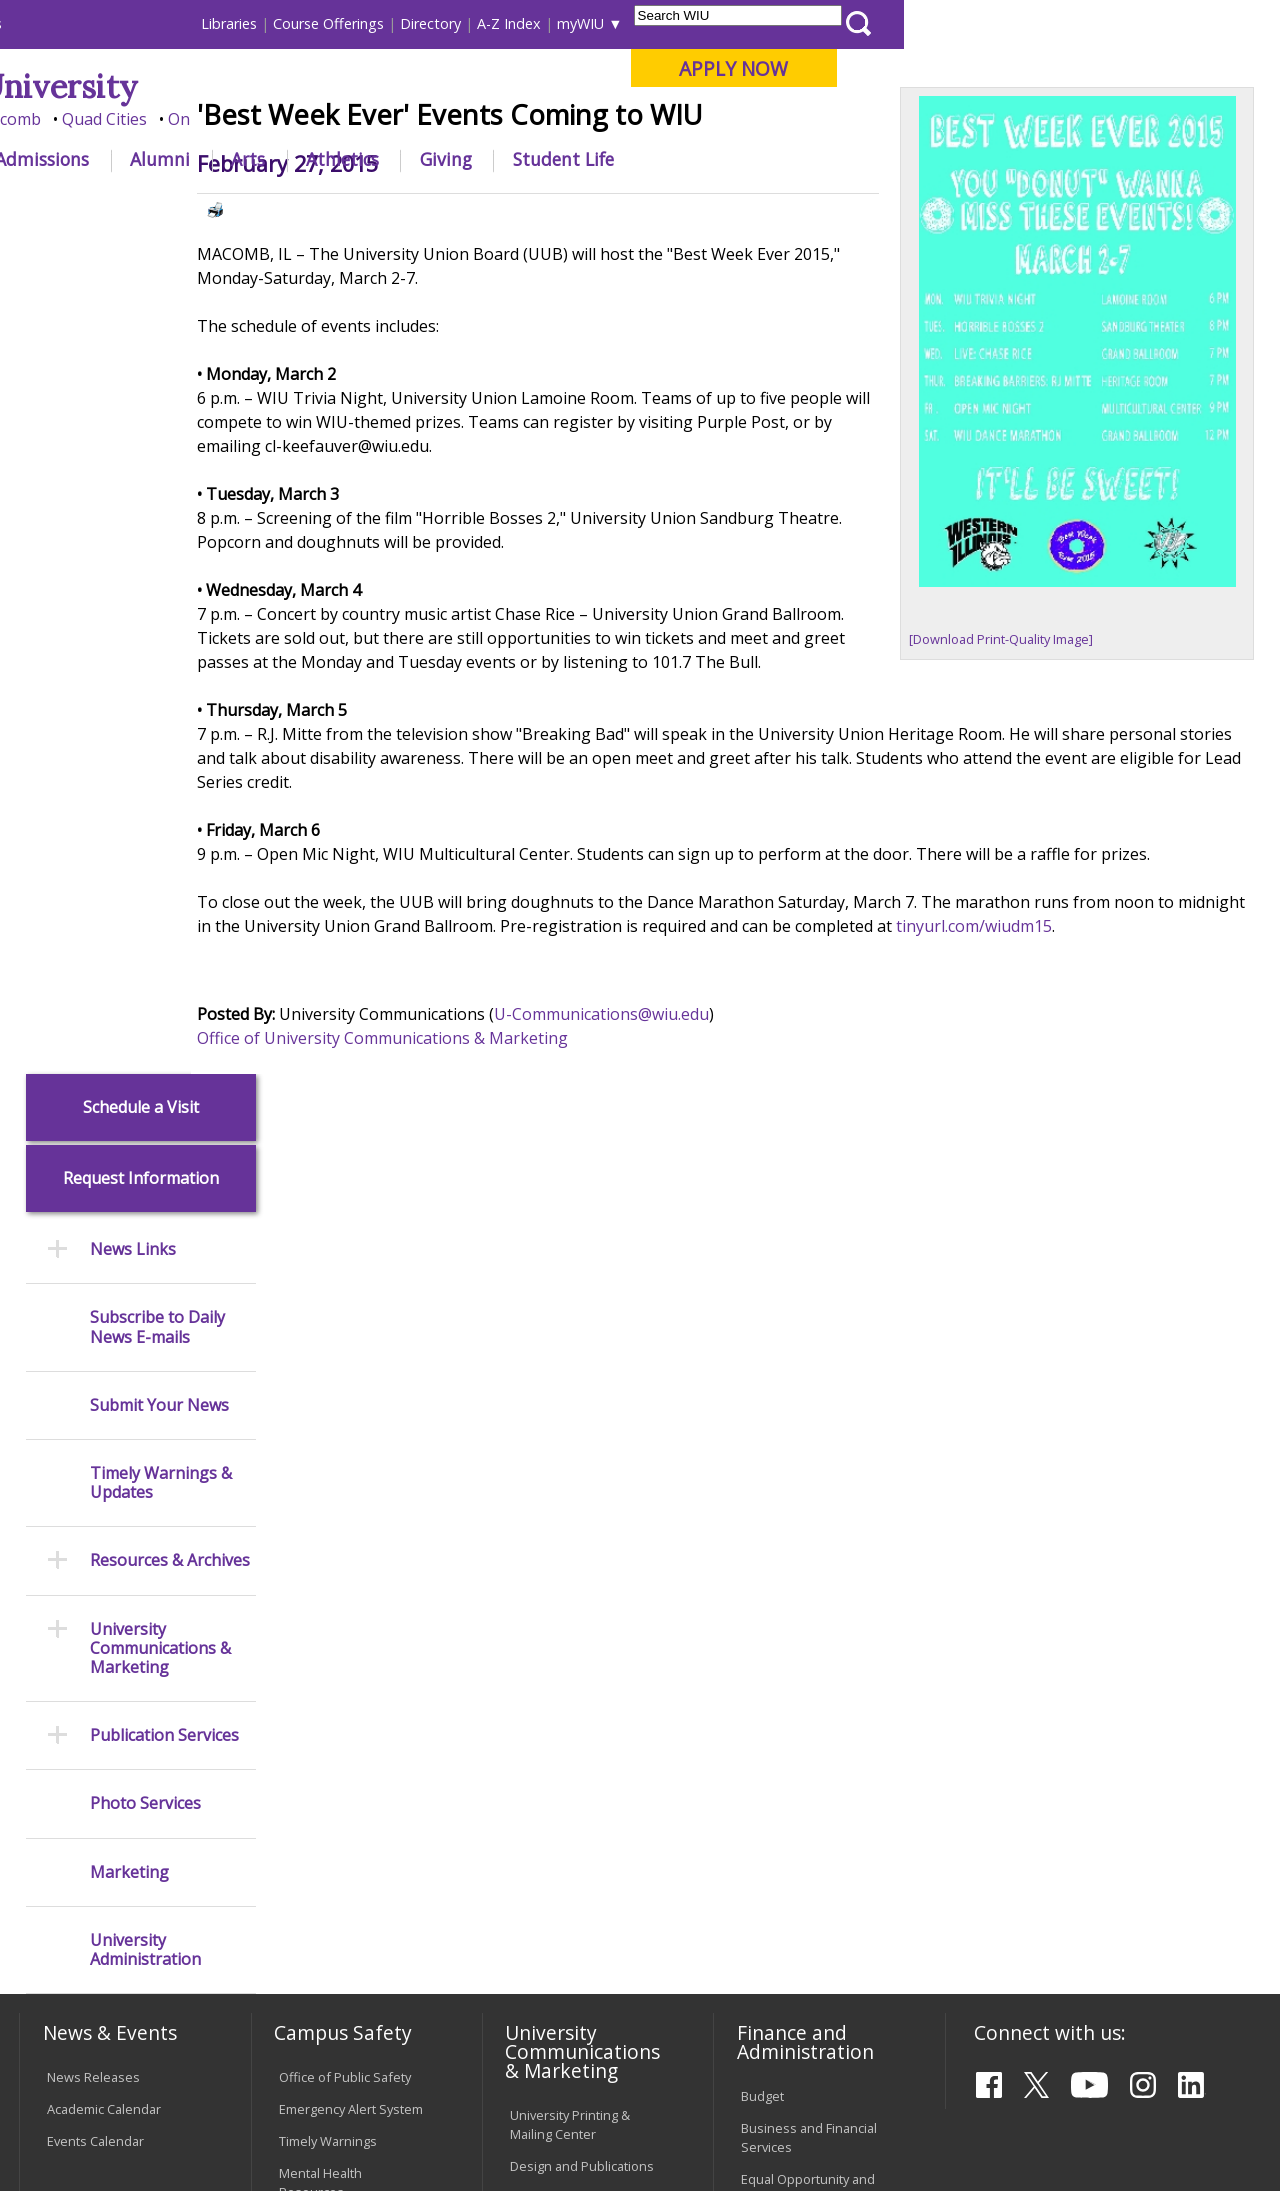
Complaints (543, 1927)
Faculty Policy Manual (572, 1761)
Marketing (129, 1032)
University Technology (344, 1876)
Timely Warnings (328, 1368)
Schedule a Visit (141, 267)
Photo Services (145, 964)
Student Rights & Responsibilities (560, 1885)
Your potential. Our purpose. (222, 119)
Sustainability (335, 2046)
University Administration (145, 1110)
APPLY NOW (1109, 68)
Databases (79, 1550)
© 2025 (72, 2129)
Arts (624, 159)
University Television (571, 1457)
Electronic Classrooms (345, 1761)
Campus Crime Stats (339, 1451)
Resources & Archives (170, 721)
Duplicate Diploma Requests (101, 1760)
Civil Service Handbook (578, 1844)
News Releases (93, 1304)
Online (568, 119)
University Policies (564, 1678)
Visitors (189, 23)
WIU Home (320, 204)
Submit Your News (159, 565)
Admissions (418, 159)
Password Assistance (343, 1793)
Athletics (718, 159)
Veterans (446, 2046)
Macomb (384, 119)
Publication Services (164, 896)
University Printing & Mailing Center (570, 1351)
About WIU (157, 159)
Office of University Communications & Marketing (454, 1185)
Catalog (69, 1518)
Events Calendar (95, 1368)
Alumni (536, 159)
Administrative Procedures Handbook (578, 1802)
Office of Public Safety (345, 1304)
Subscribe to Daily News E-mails (157, 488)
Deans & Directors (795, 1710)
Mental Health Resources (320, 1409)
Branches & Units (98, 1486)
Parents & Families (87, 23)
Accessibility (95, 2046)
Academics (286, 159)
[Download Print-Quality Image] (1025, 753)
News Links (133, 410)
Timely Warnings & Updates (161, 644)
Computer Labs (324, 1729)
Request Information (141, 339)
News (391, 204)
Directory (806, 23)
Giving (822, 159)
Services (72, 1582)
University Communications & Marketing (160, 809)
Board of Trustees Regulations (564, 1719)
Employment (213, 2046)
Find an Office (782, 1678)
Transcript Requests (107, 1719)
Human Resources (796, 1457)
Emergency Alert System (351, 1336)
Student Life (939, 159)
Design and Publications (582, 1393)
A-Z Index (885, 23)
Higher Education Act (571, 1540)
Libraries (605, 23)
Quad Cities (480, 119)
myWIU (956, 23)
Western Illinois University (314, 86)
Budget (762, 1323)
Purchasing (774, 1489)
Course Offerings (704, 23)
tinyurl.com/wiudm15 (1117, 1073)
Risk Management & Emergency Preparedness (338, 1502)
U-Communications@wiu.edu (673, 1161)
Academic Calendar (104, 1336)
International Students (304, 23)
